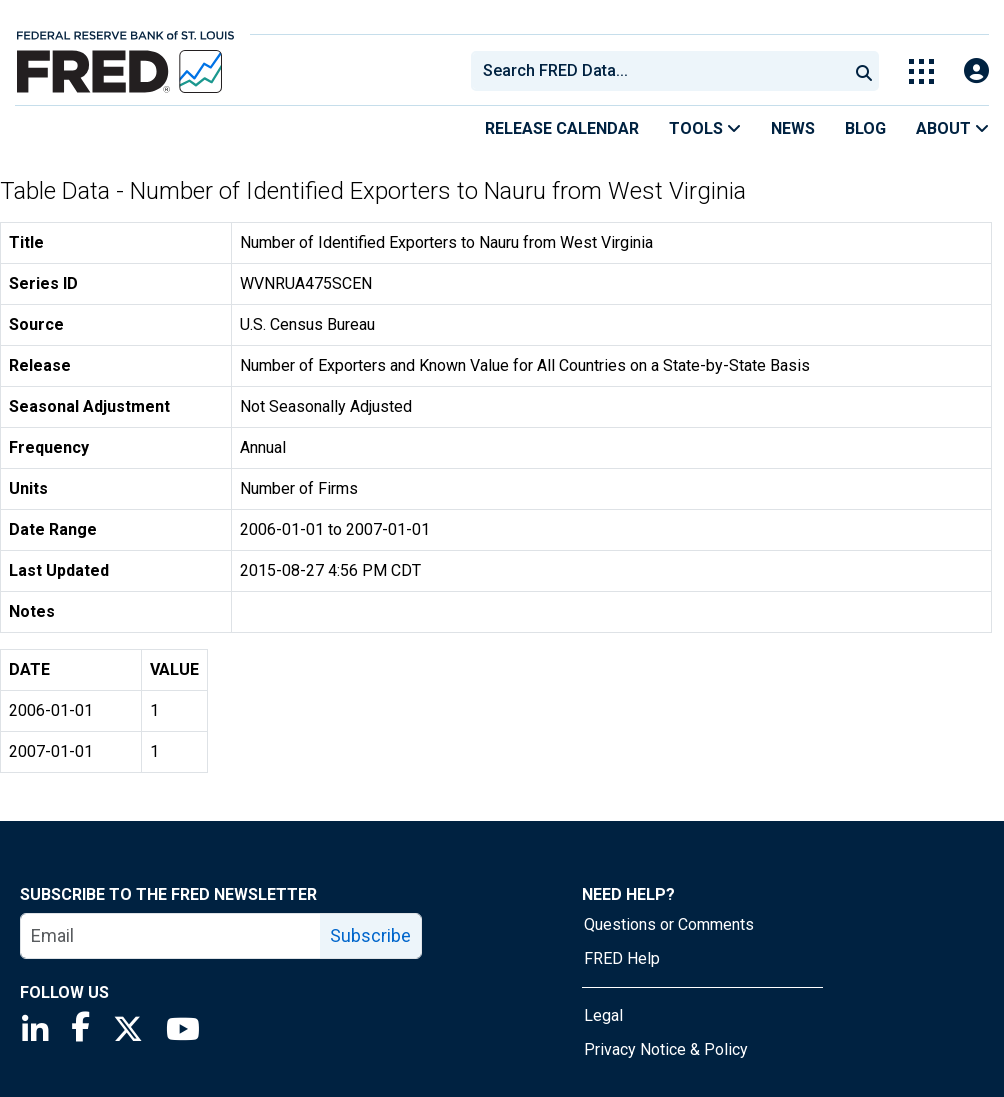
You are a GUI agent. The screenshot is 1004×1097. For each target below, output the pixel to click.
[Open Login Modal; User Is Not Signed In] (976, 71)
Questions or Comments (669, 924)
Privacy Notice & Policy (666, 1049)
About (952, 128)
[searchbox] (663, 71)
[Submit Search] (864, 71)
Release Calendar (562, 128)
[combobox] (658, 71)
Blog (865, 128)
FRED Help (622, 958)
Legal (603, 1015)
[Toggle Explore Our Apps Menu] (921, 71)
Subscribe (370, 935)
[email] (171, 936)
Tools (705, 128)
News (793, 128)
